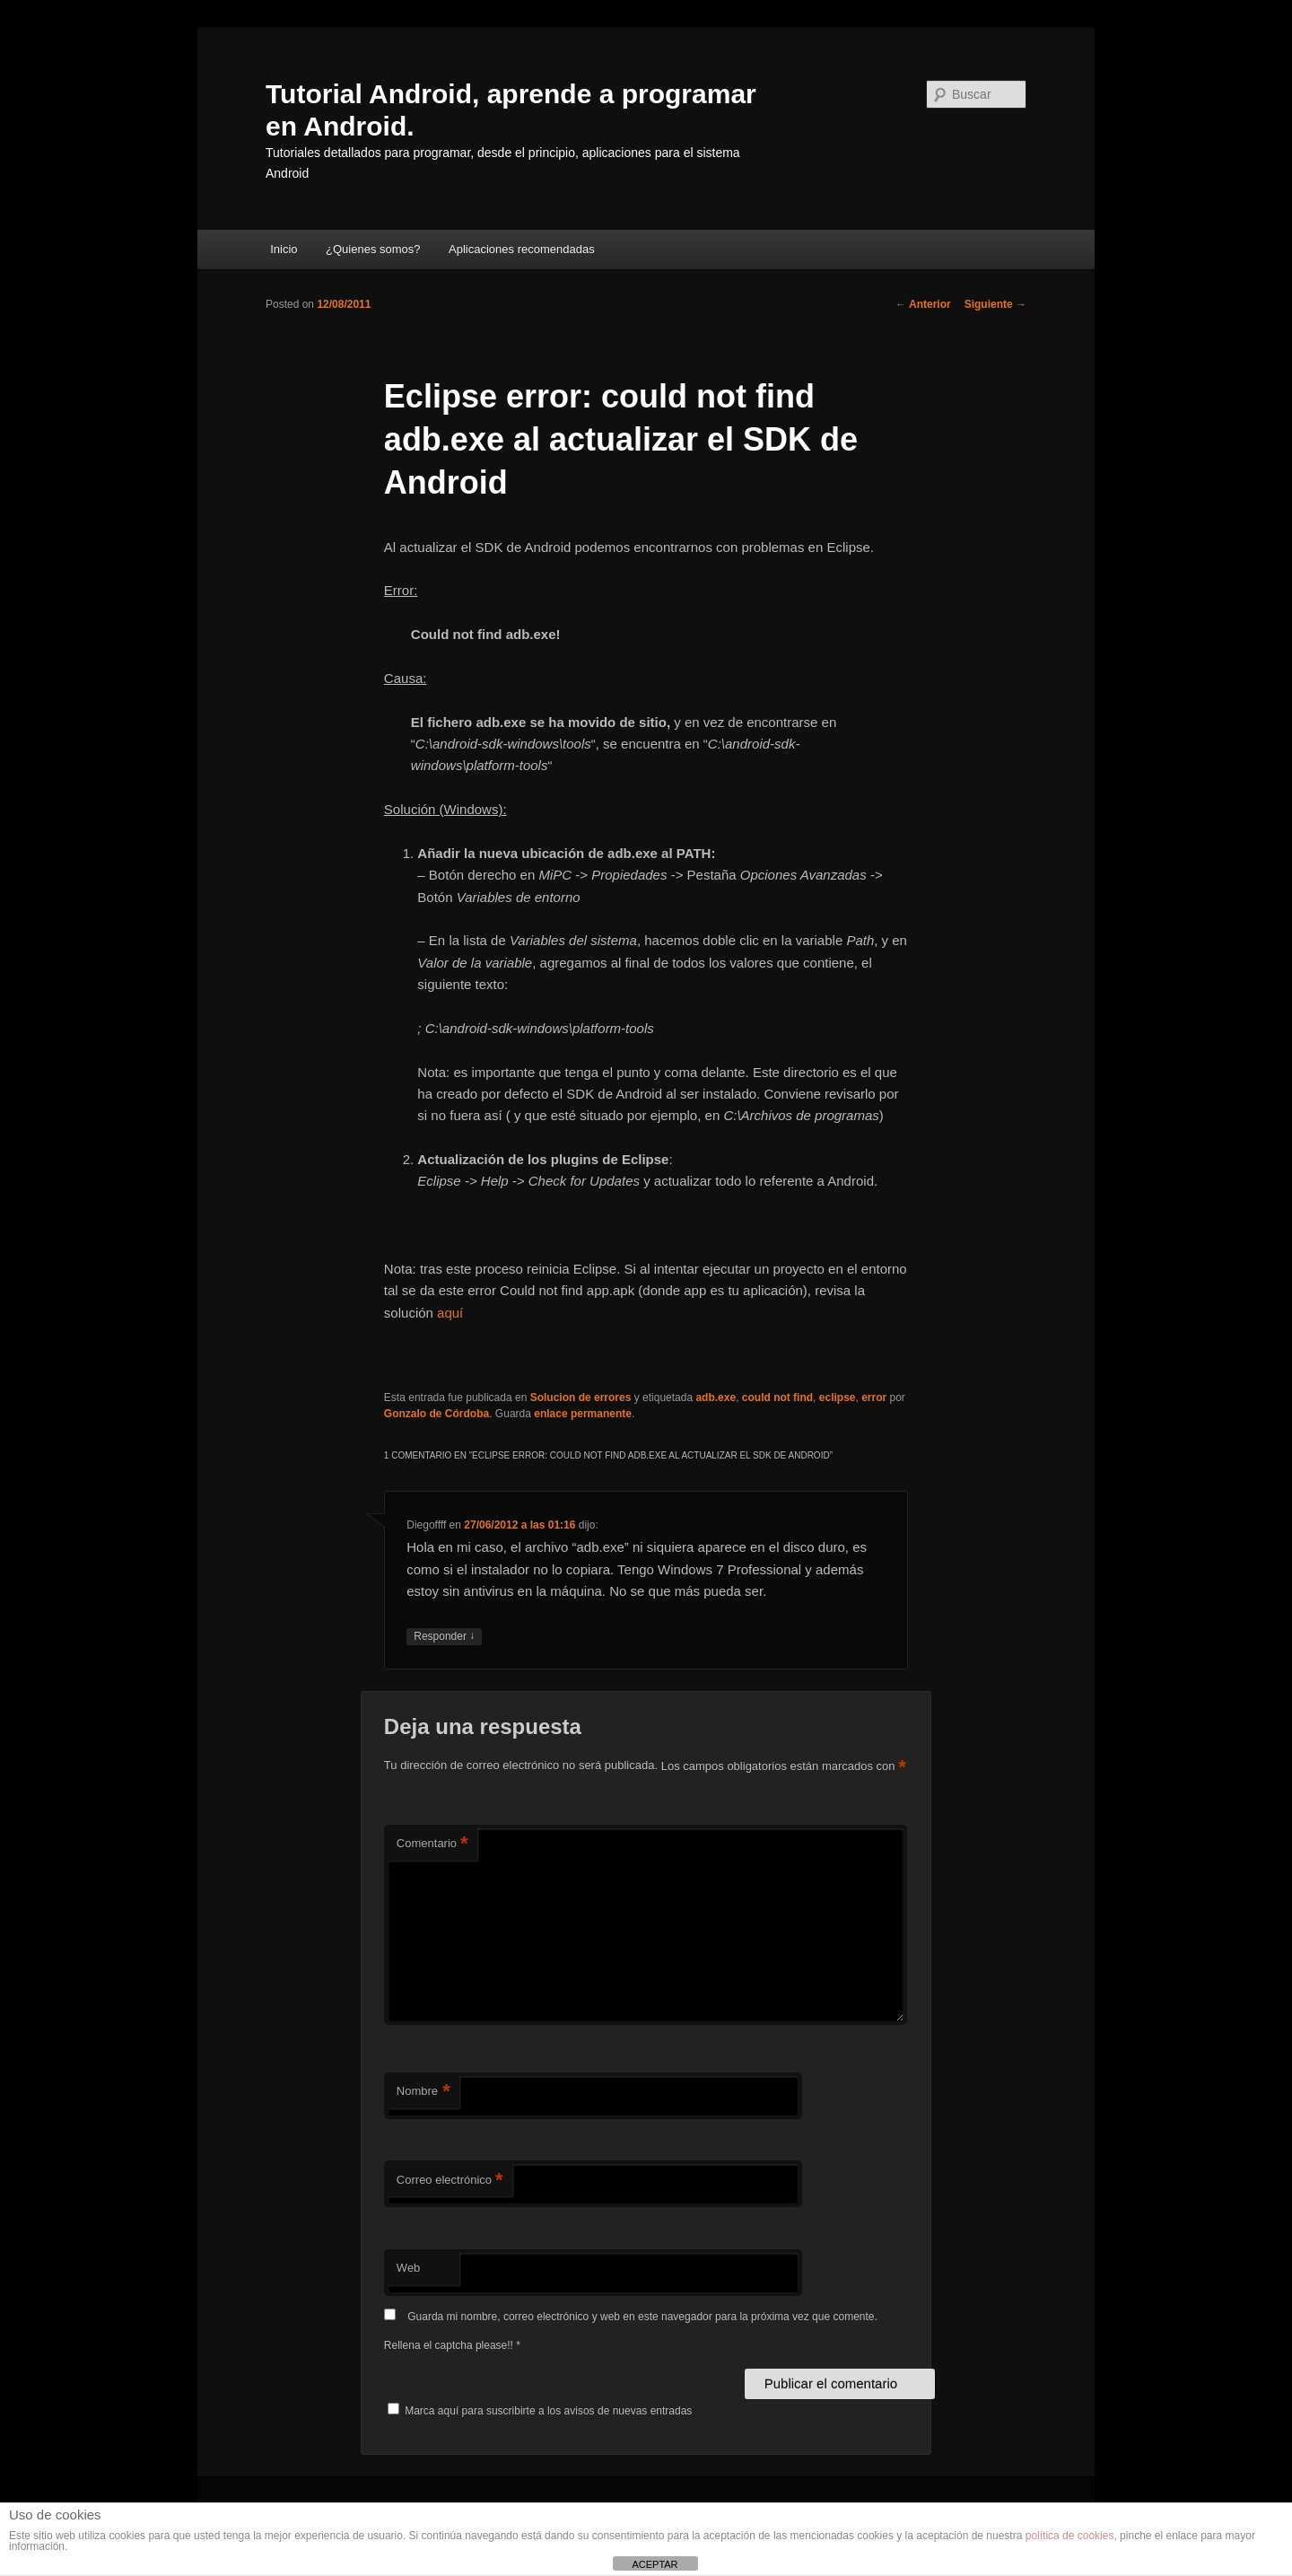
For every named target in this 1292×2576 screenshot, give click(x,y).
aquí (450, 1312)
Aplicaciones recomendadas (522, 249)
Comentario (432, 1844)
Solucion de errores (581, 1397)
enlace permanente (583, 1413)
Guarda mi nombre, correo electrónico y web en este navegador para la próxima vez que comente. (642, 2316)
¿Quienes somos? (373, 249)
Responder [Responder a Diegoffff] (444, 1636)
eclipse (837, 1397)
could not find (777, 1397)
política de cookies (1070, 2535)
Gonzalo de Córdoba (436, 1413)
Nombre (423, 2092)
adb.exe (715, 1397)
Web (409, 2267)
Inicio (283, 249)
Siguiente (995, 304)
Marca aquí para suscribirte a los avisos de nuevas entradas (540, 2411)
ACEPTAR (654, 2564)
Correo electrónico (450, 2181)
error (873, 1397)
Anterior (923, 304)
